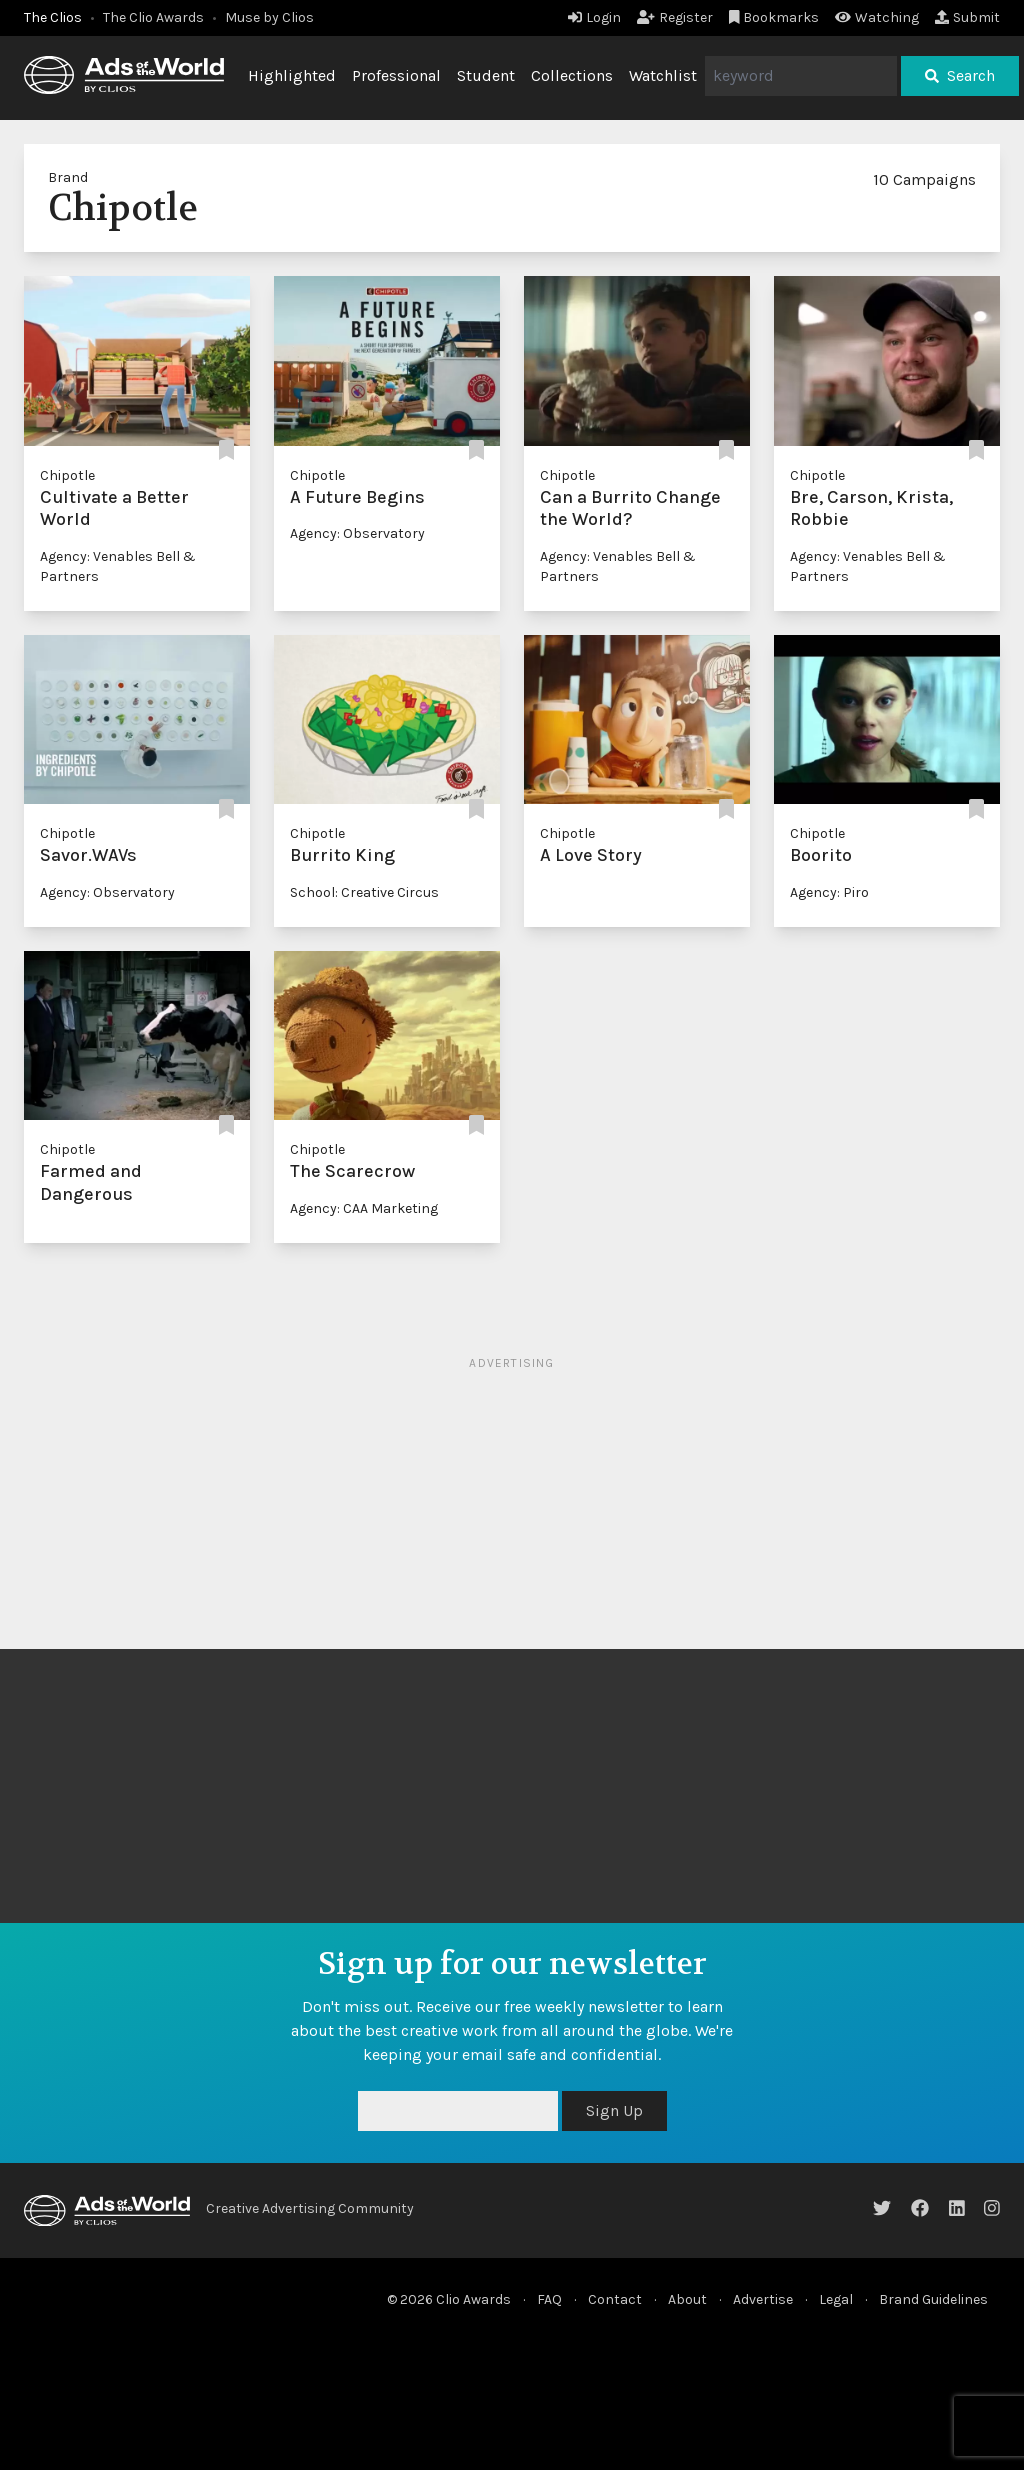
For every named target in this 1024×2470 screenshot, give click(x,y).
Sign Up (614, 2110)
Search (960, 75)
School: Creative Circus (364, 892)
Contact (615, 2299)
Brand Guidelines (933, 2299)
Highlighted (292, 75)
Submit (967, 17)
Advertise (763, 2299)
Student (486, 75)
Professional (396, 75)
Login (594, 17)
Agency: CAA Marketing (364, 1208)
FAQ (549, 2299)
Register (675, 17)
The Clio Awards (153, 17)
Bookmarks (774, 17)
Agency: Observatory (357, 533)
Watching (877, 17)
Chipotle (67, 475)
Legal (836, 2299)
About (687, 2299)
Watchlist (663, 75)
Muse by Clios (269, 17)
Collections (572, 75)
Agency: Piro (829, 892)
